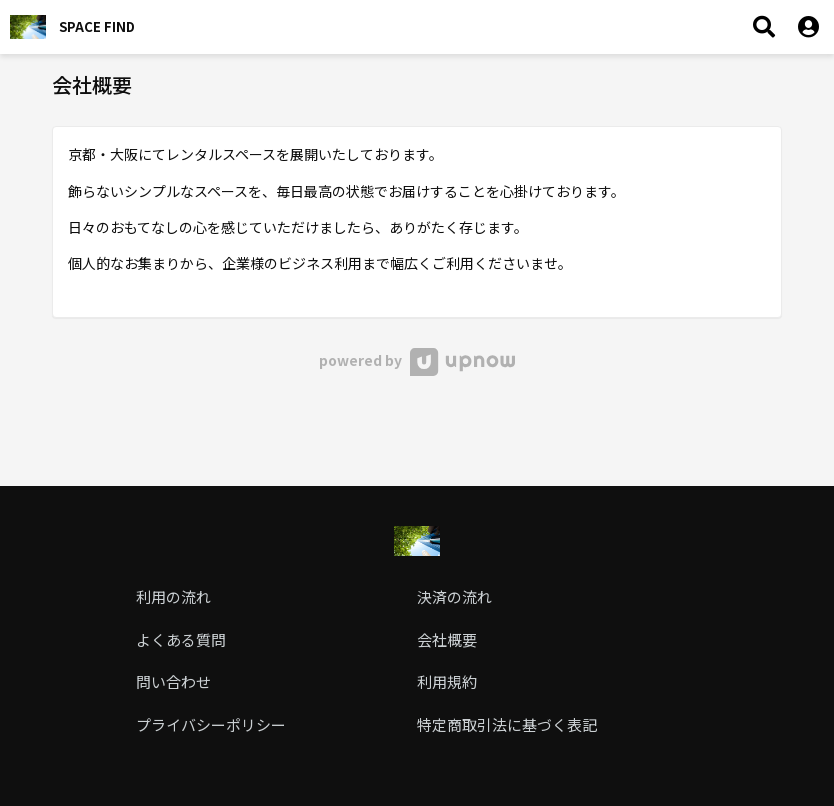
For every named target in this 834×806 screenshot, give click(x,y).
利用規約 (447, 681)
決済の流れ (454, 596)
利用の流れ (173, 596)
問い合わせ (173, 681)
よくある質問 (181, 639)
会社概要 (447, 639)
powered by (416, 360)
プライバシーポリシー (211, 724)
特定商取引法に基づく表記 (507, 724)
